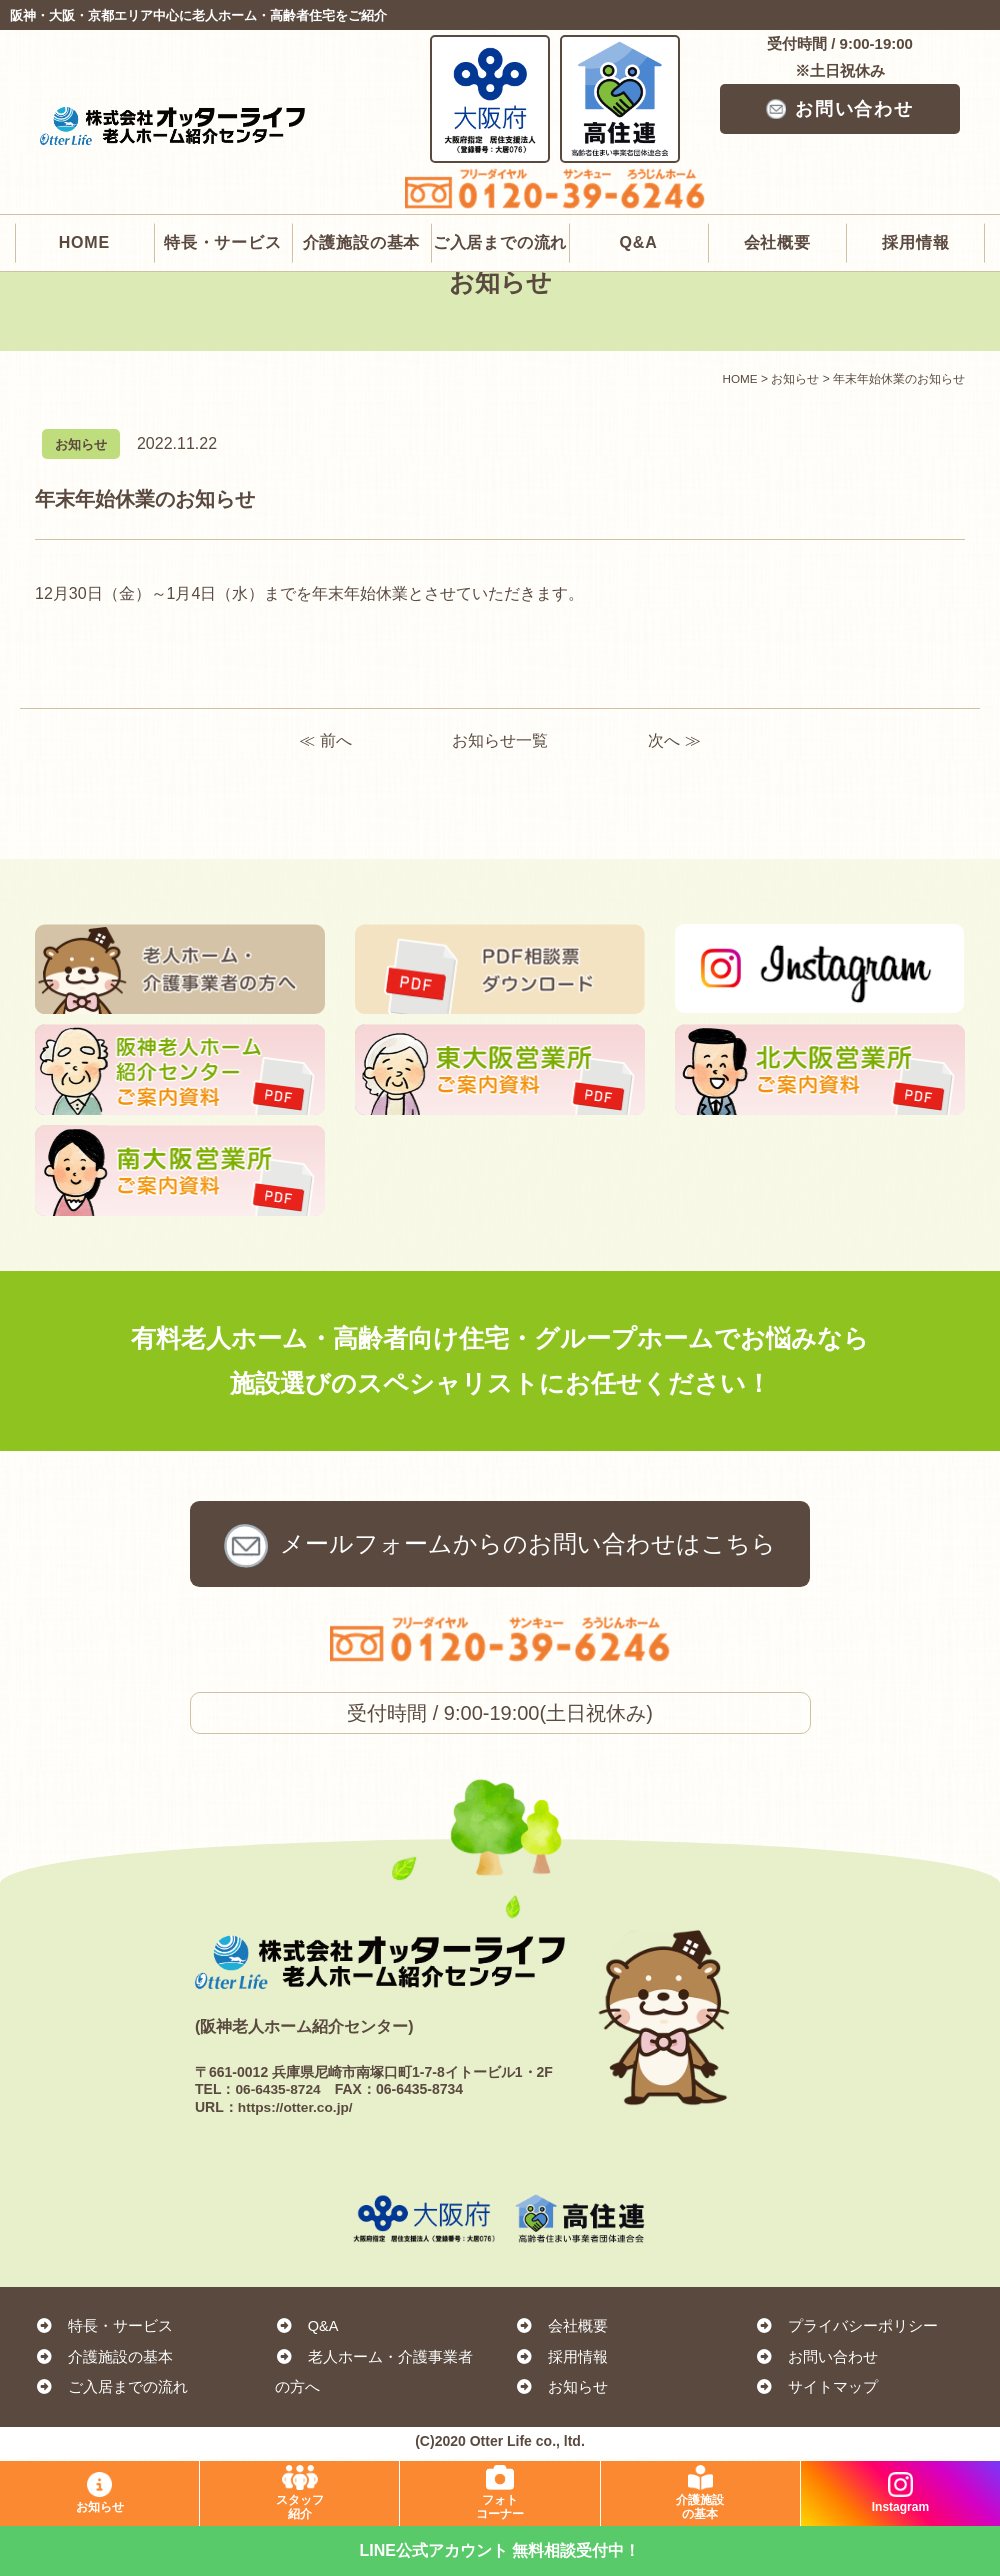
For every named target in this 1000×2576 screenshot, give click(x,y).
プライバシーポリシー (847, 2331)
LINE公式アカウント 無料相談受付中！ (500, 2550)
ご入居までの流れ (500, 167)
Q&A (639, 167)
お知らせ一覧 (500, 740)
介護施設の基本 (362, 167)
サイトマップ (817, 2391)
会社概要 (777, 167)
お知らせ (562, 2391)
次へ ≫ (674, 740)
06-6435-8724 (278, 2094)
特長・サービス (223, 167)
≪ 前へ (325, 740)
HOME (84, 167)
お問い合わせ (840, 109)
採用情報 (915, 167)
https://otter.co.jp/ (296, 2112)
